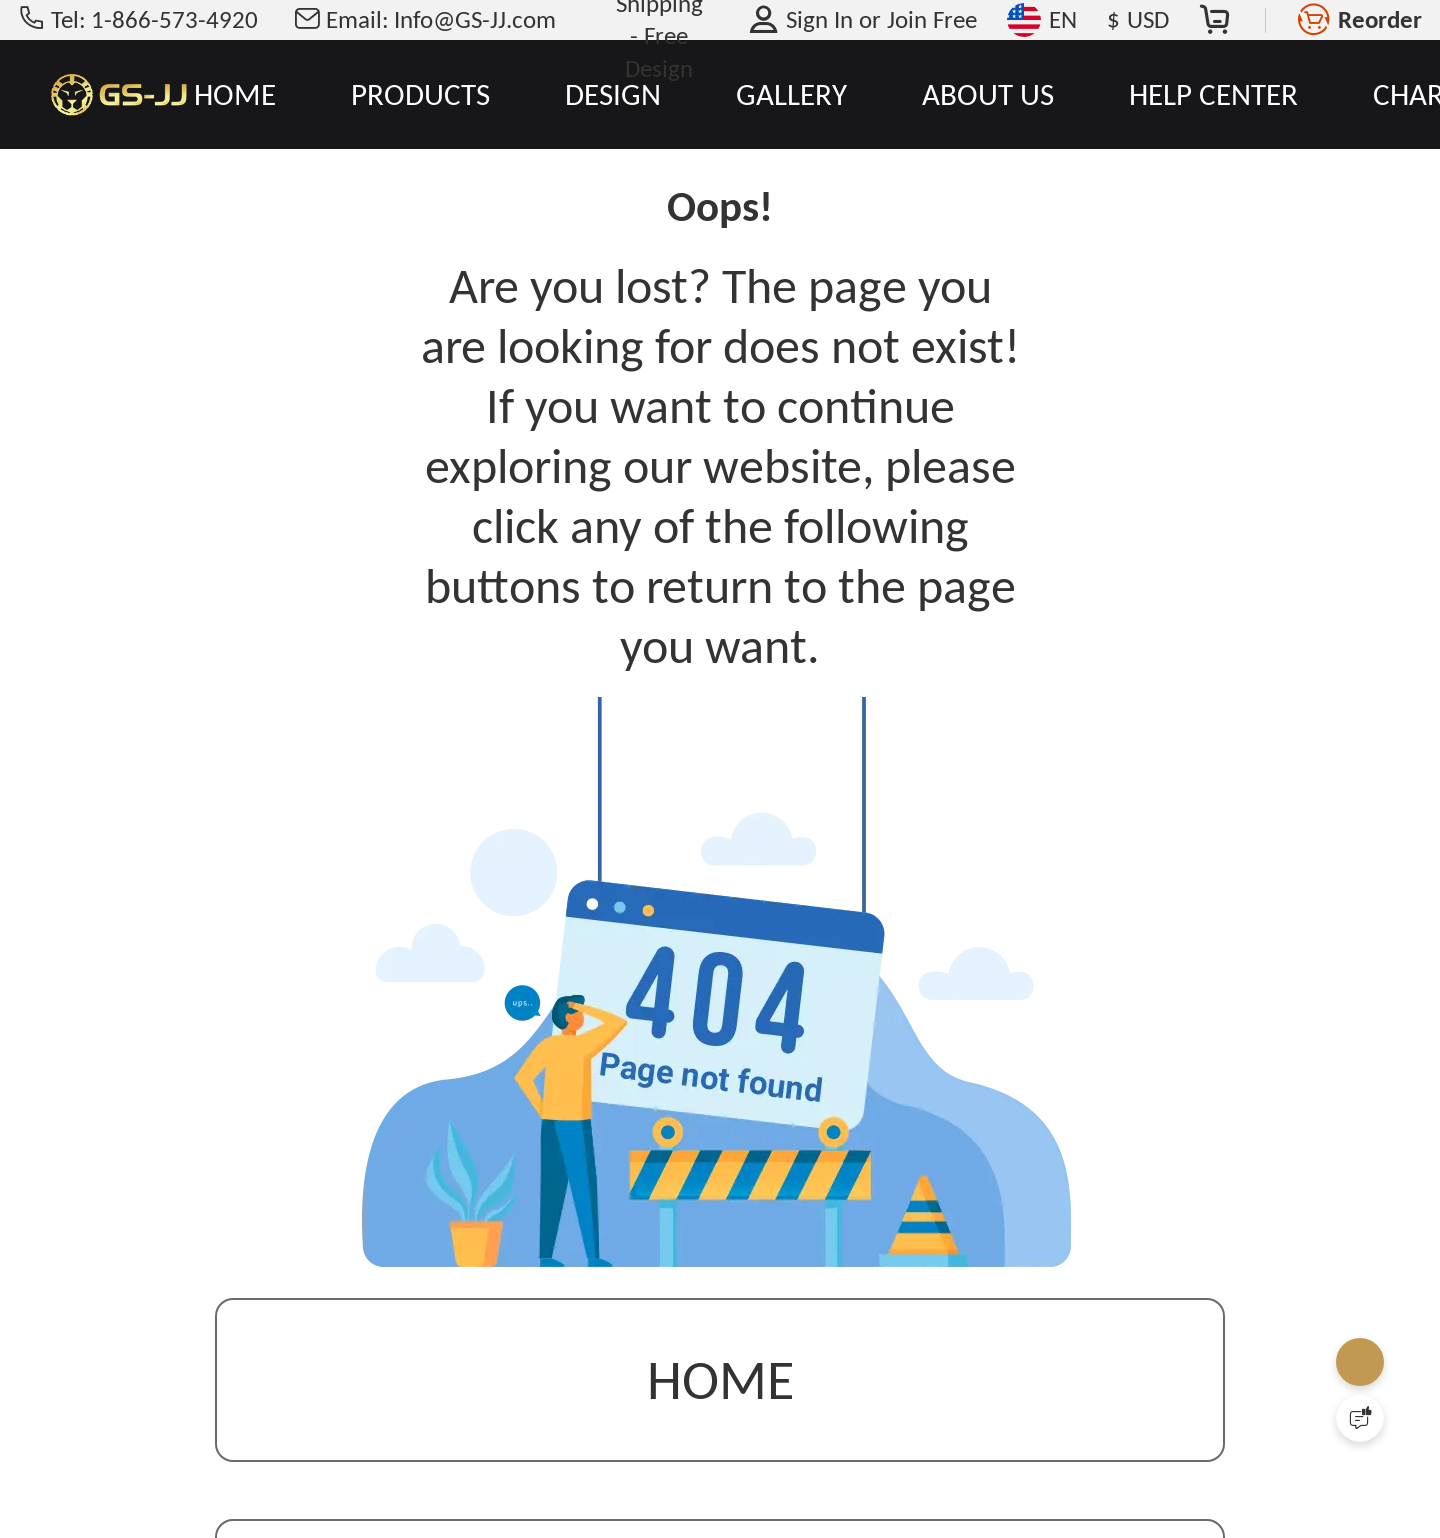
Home (720, 1381)
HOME (235, 94)
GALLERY (791, 94)
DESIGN (613, 94)
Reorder (1380, 19)
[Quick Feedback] (1360, 1418)
